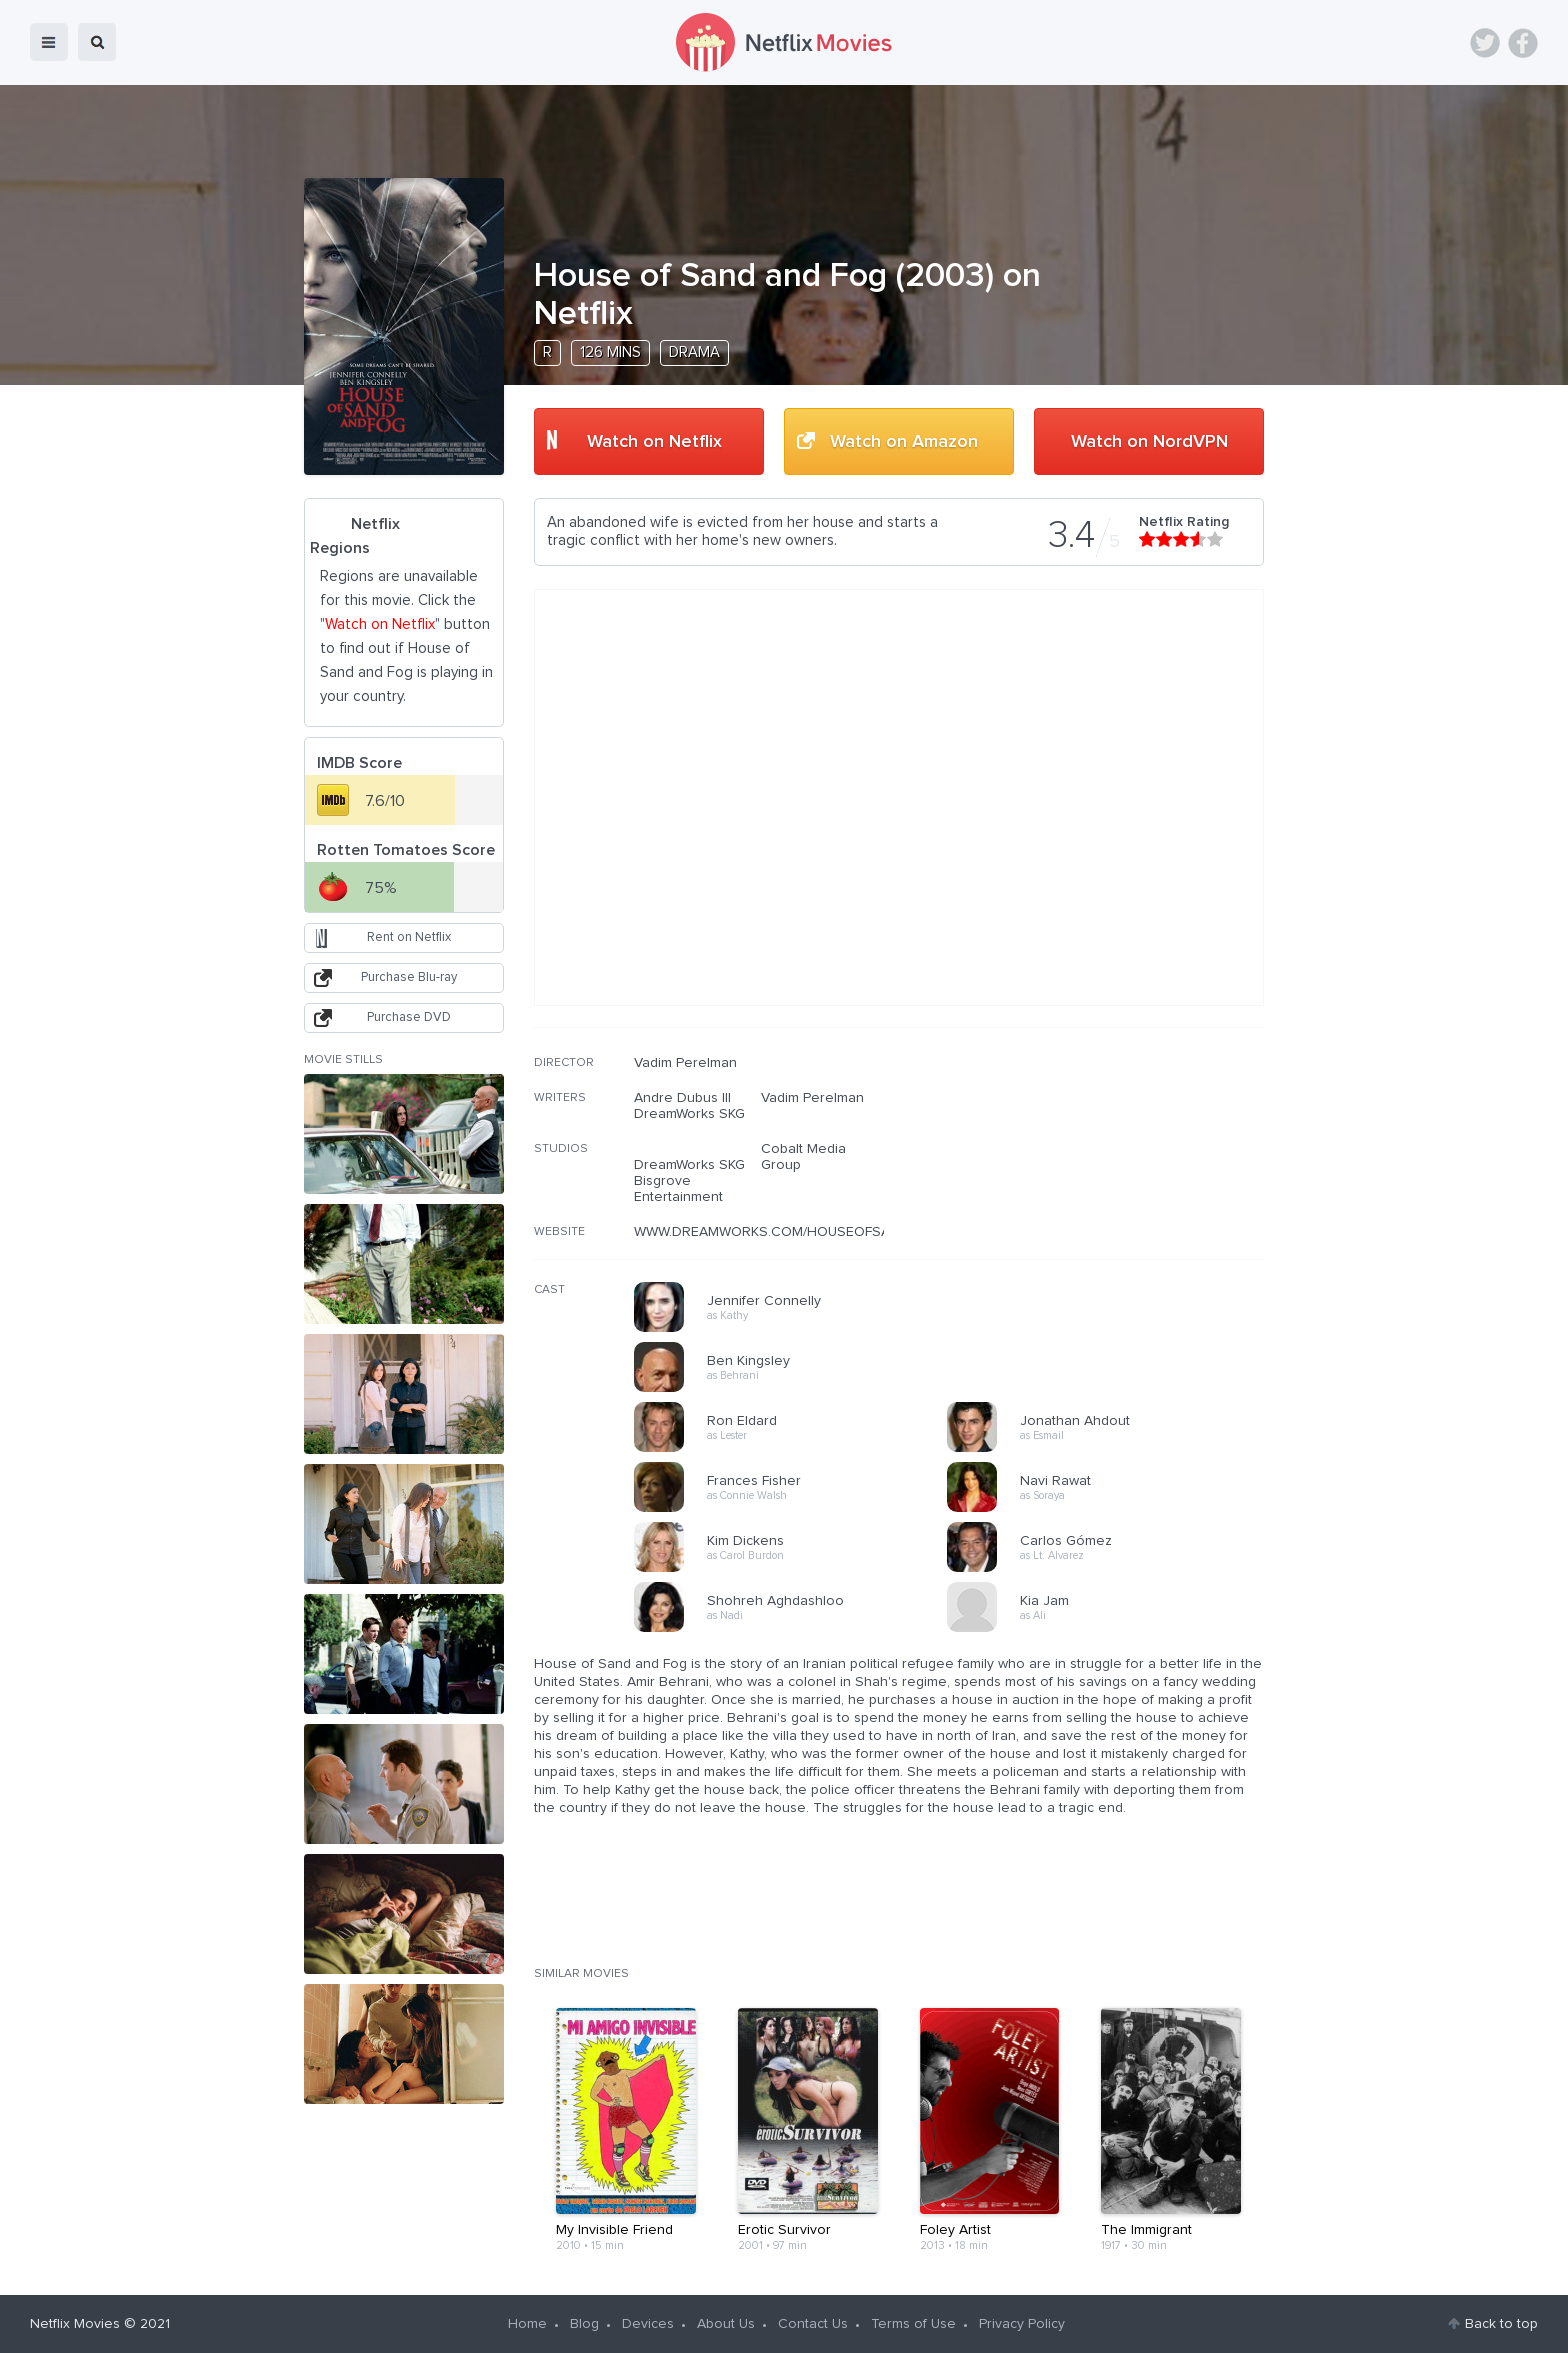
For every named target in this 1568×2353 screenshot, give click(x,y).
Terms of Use (913, 2324)
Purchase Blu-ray (409, 977)
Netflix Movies (75, 2324)
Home (527, 2324)
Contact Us (813, 2324)
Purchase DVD (409, 1017)
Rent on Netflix (409, 937)
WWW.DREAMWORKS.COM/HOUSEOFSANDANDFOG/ (802, 1232)
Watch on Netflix (654, 442)
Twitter (1485, 43)
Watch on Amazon (904, 442)
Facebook (1523, 43)
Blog (584, 2324)
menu (49, 42)
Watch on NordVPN (1149, 442)
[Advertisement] (1114, 1183)
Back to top (1501, 2324)
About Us (726, 2324)
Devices (648, 2324)
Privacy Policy (1022, 2324)
